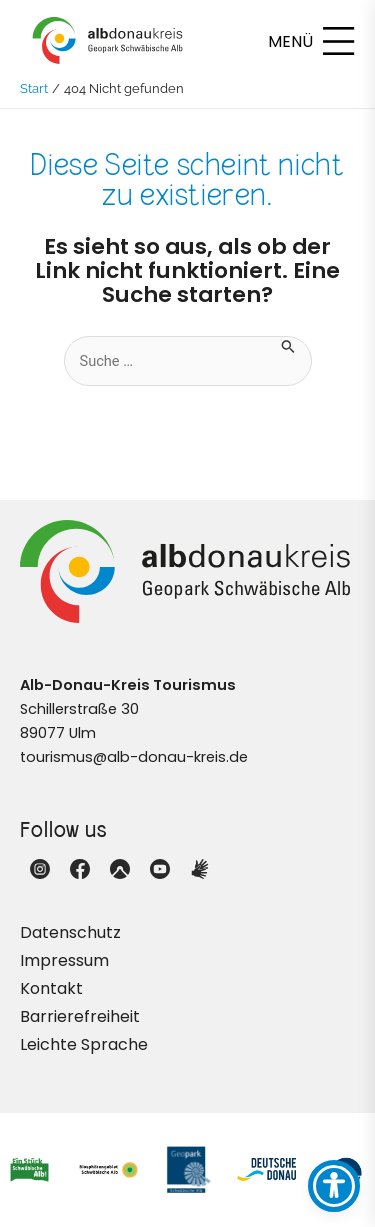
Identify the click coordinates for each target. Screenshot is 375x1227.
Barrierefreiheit (80, 1016)
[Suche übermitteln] (288, 345)
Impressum (64, 960)
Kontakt (51, 988)
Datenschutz (70, 932)
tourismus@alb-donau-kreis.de (134, 757)
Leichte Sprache (84, 1044)
